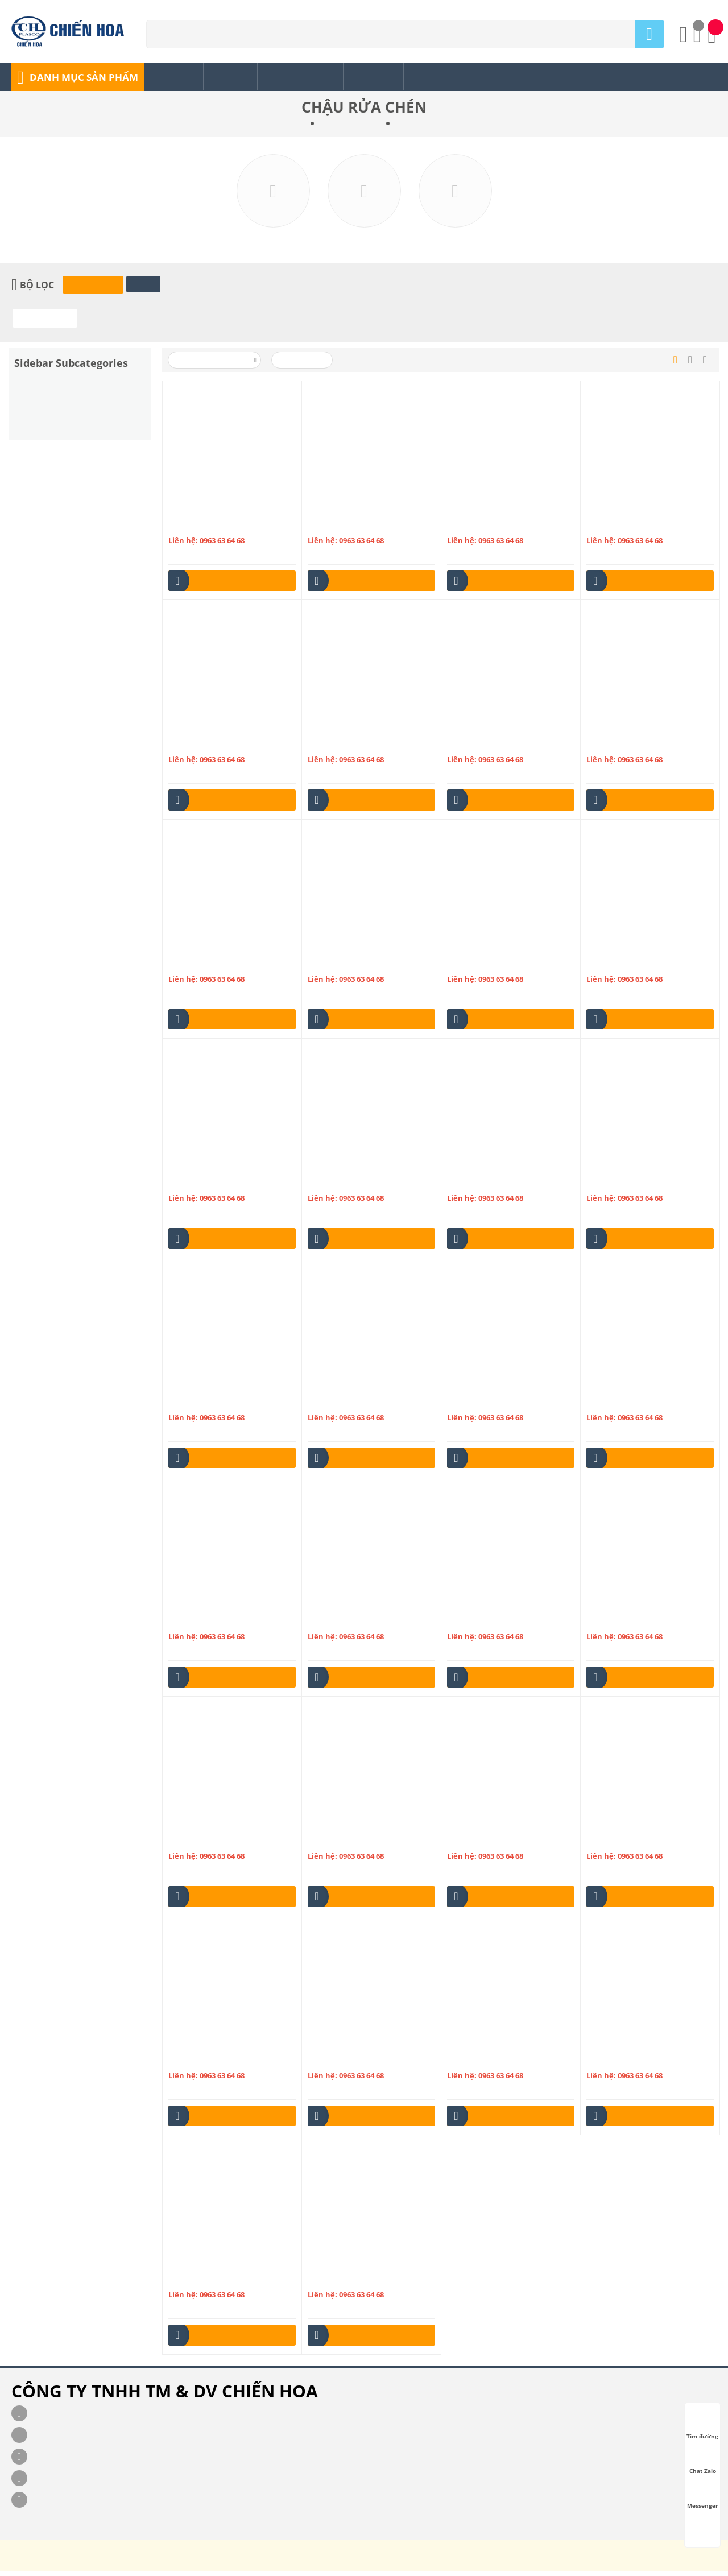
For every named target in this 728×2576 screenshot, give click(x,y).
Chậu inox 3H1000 (341, 966)
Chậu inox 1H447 (199, 527)
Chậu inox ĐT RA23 (203, 1623)
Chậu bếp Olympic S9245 (352, 2281)
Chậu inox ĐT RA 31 (622, 966)
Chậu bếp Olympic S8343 (491, 2063)
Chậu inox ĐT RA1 (201, 1185)
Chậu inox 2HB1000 (622, 746)
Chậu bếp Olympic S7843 (213, 2063)
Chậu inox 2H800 (339, 746)
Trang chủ (290, 124)
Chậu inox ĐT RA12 (621, 1185)
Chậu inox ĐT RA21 (482, 1404)
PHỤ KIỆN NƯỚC (352, 124)
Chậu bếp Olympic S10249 (494, 1843)
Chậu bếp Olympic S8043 (352, 2063)
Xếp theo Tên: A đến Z (215, 363)
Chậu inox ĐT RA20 (343, 1404)
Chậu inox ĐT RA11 (482, 1185)
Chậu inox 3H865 (478, 966)
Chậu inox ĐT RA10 (343, 1185)
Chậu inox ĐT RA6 (340, 1843)
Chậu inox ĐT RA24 (343, 1623)
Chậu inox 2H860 (478, 746)
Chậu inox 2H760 (617, 527)
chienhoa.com (35, 2567)
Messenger (702, 2495)
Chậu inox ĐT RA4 (619, 1623)
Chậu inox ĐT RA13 (203, 1404)
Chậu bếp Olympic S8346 (631, 2063)
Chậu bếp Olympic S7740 (631, 1843)
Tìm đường (702, 2426)
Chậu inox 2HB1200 (204, 966)
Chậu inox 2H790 (199, 746)
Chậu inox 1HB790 (341, 527)
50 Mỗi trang (303, 363)
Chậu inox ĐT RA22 (621, 1404)
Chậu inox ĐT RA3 (479, 1623)
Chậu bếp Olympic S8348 (213, 2281)
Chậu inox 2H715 (478, 527)
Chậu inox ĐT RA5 (201, 1843)
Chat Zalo (702, 2460)
